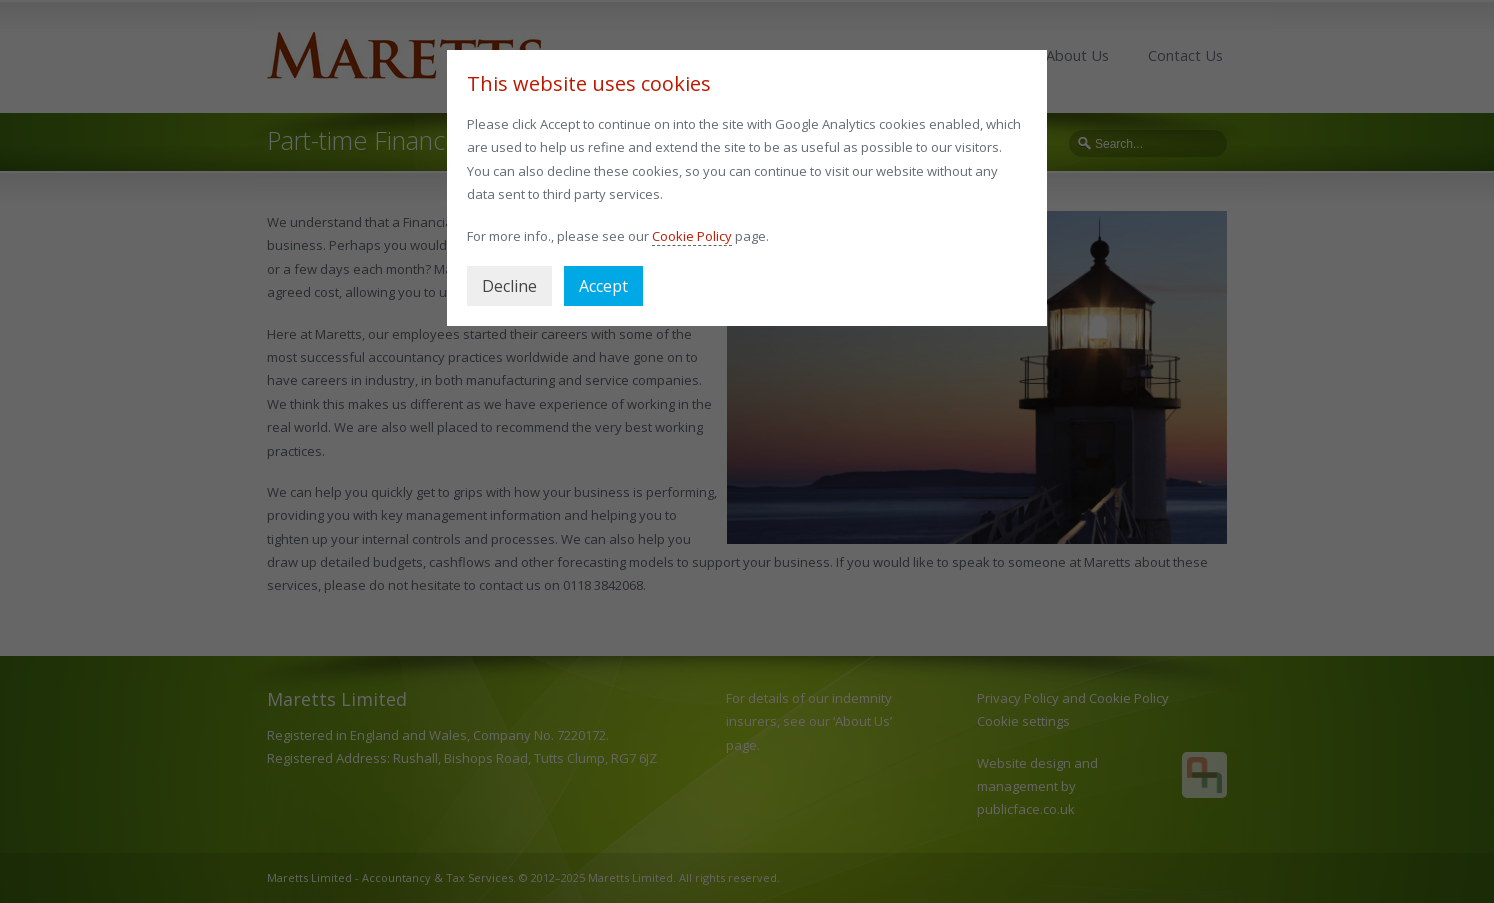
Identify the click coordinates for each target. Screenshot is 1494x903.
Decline (509, 286)
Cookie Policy (692, 236)
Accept (603, 286)
